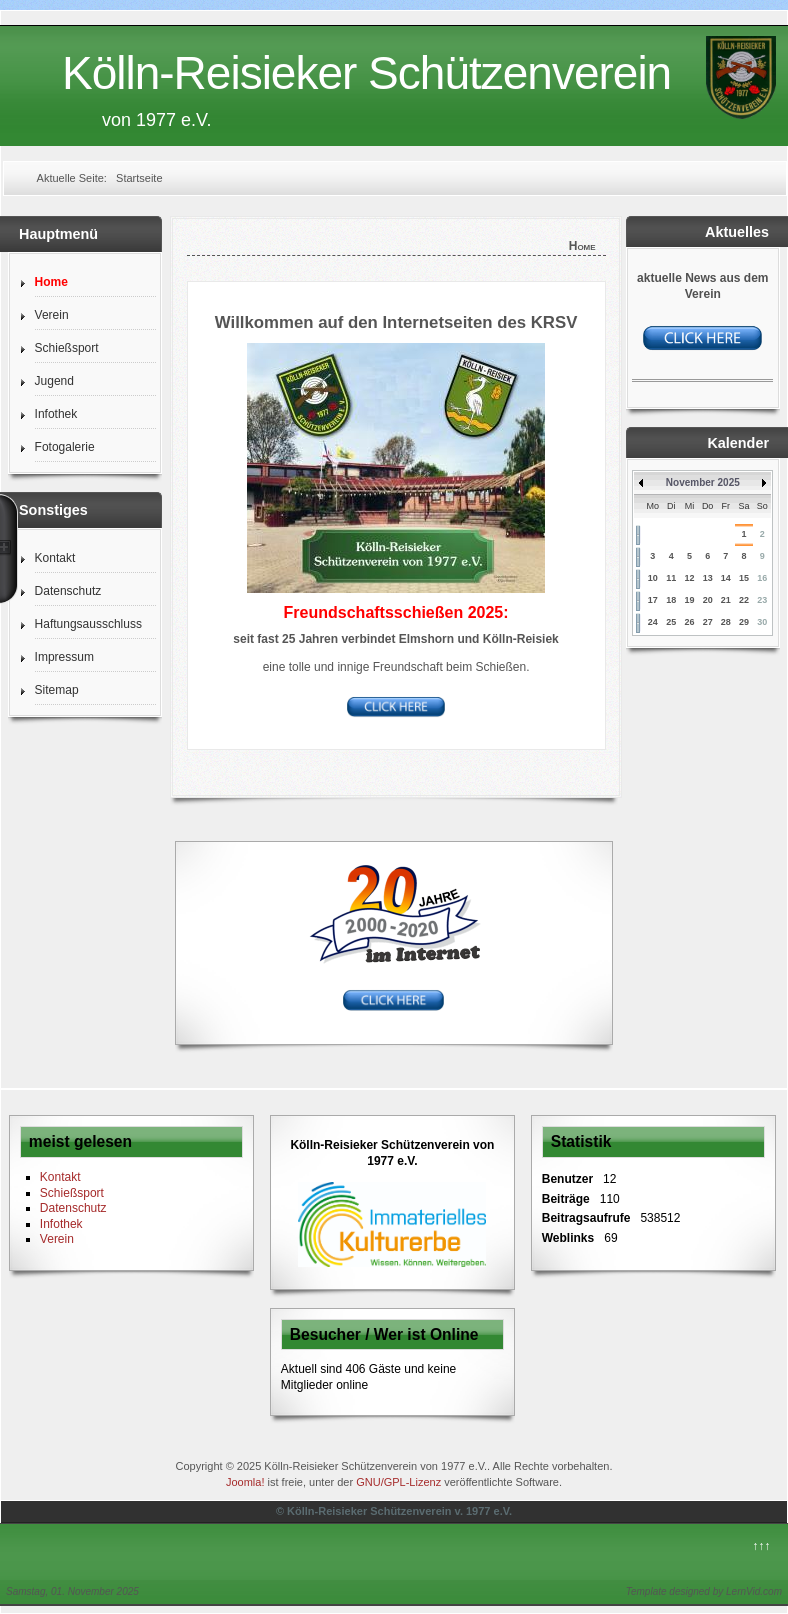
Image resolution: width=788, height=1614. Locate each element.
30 (762, 622)
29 (744, 622)
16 (762, 578)
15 (744, 578)
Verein (52, 315)
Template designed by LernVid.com (704, 1591)
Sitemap (57, 690)
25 (671, 622)
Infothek (56, 414)
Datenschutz (68, 591)
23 (762, 600)
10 (653, 578)
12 (689, 578)
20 (708, 600)
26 (689, 622)
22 (744, 600)
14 (726, 578)
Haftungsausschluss (88, 624)
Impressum (64, 657)
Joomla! (245, 1482)
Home (51, 282)
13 (708, 578)
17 (653, 600)
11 (671, 578)
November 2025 (703, 482)
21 (726, 600)
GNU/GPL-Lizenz (398, 1482)
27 (708, 622)
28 (726, 622)
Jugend (54, 381)
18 (671, 600)
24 (653, 622)
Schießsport (67, 348)
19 (689, 600)
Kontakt (55, 558)
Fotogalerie (65, 447)
